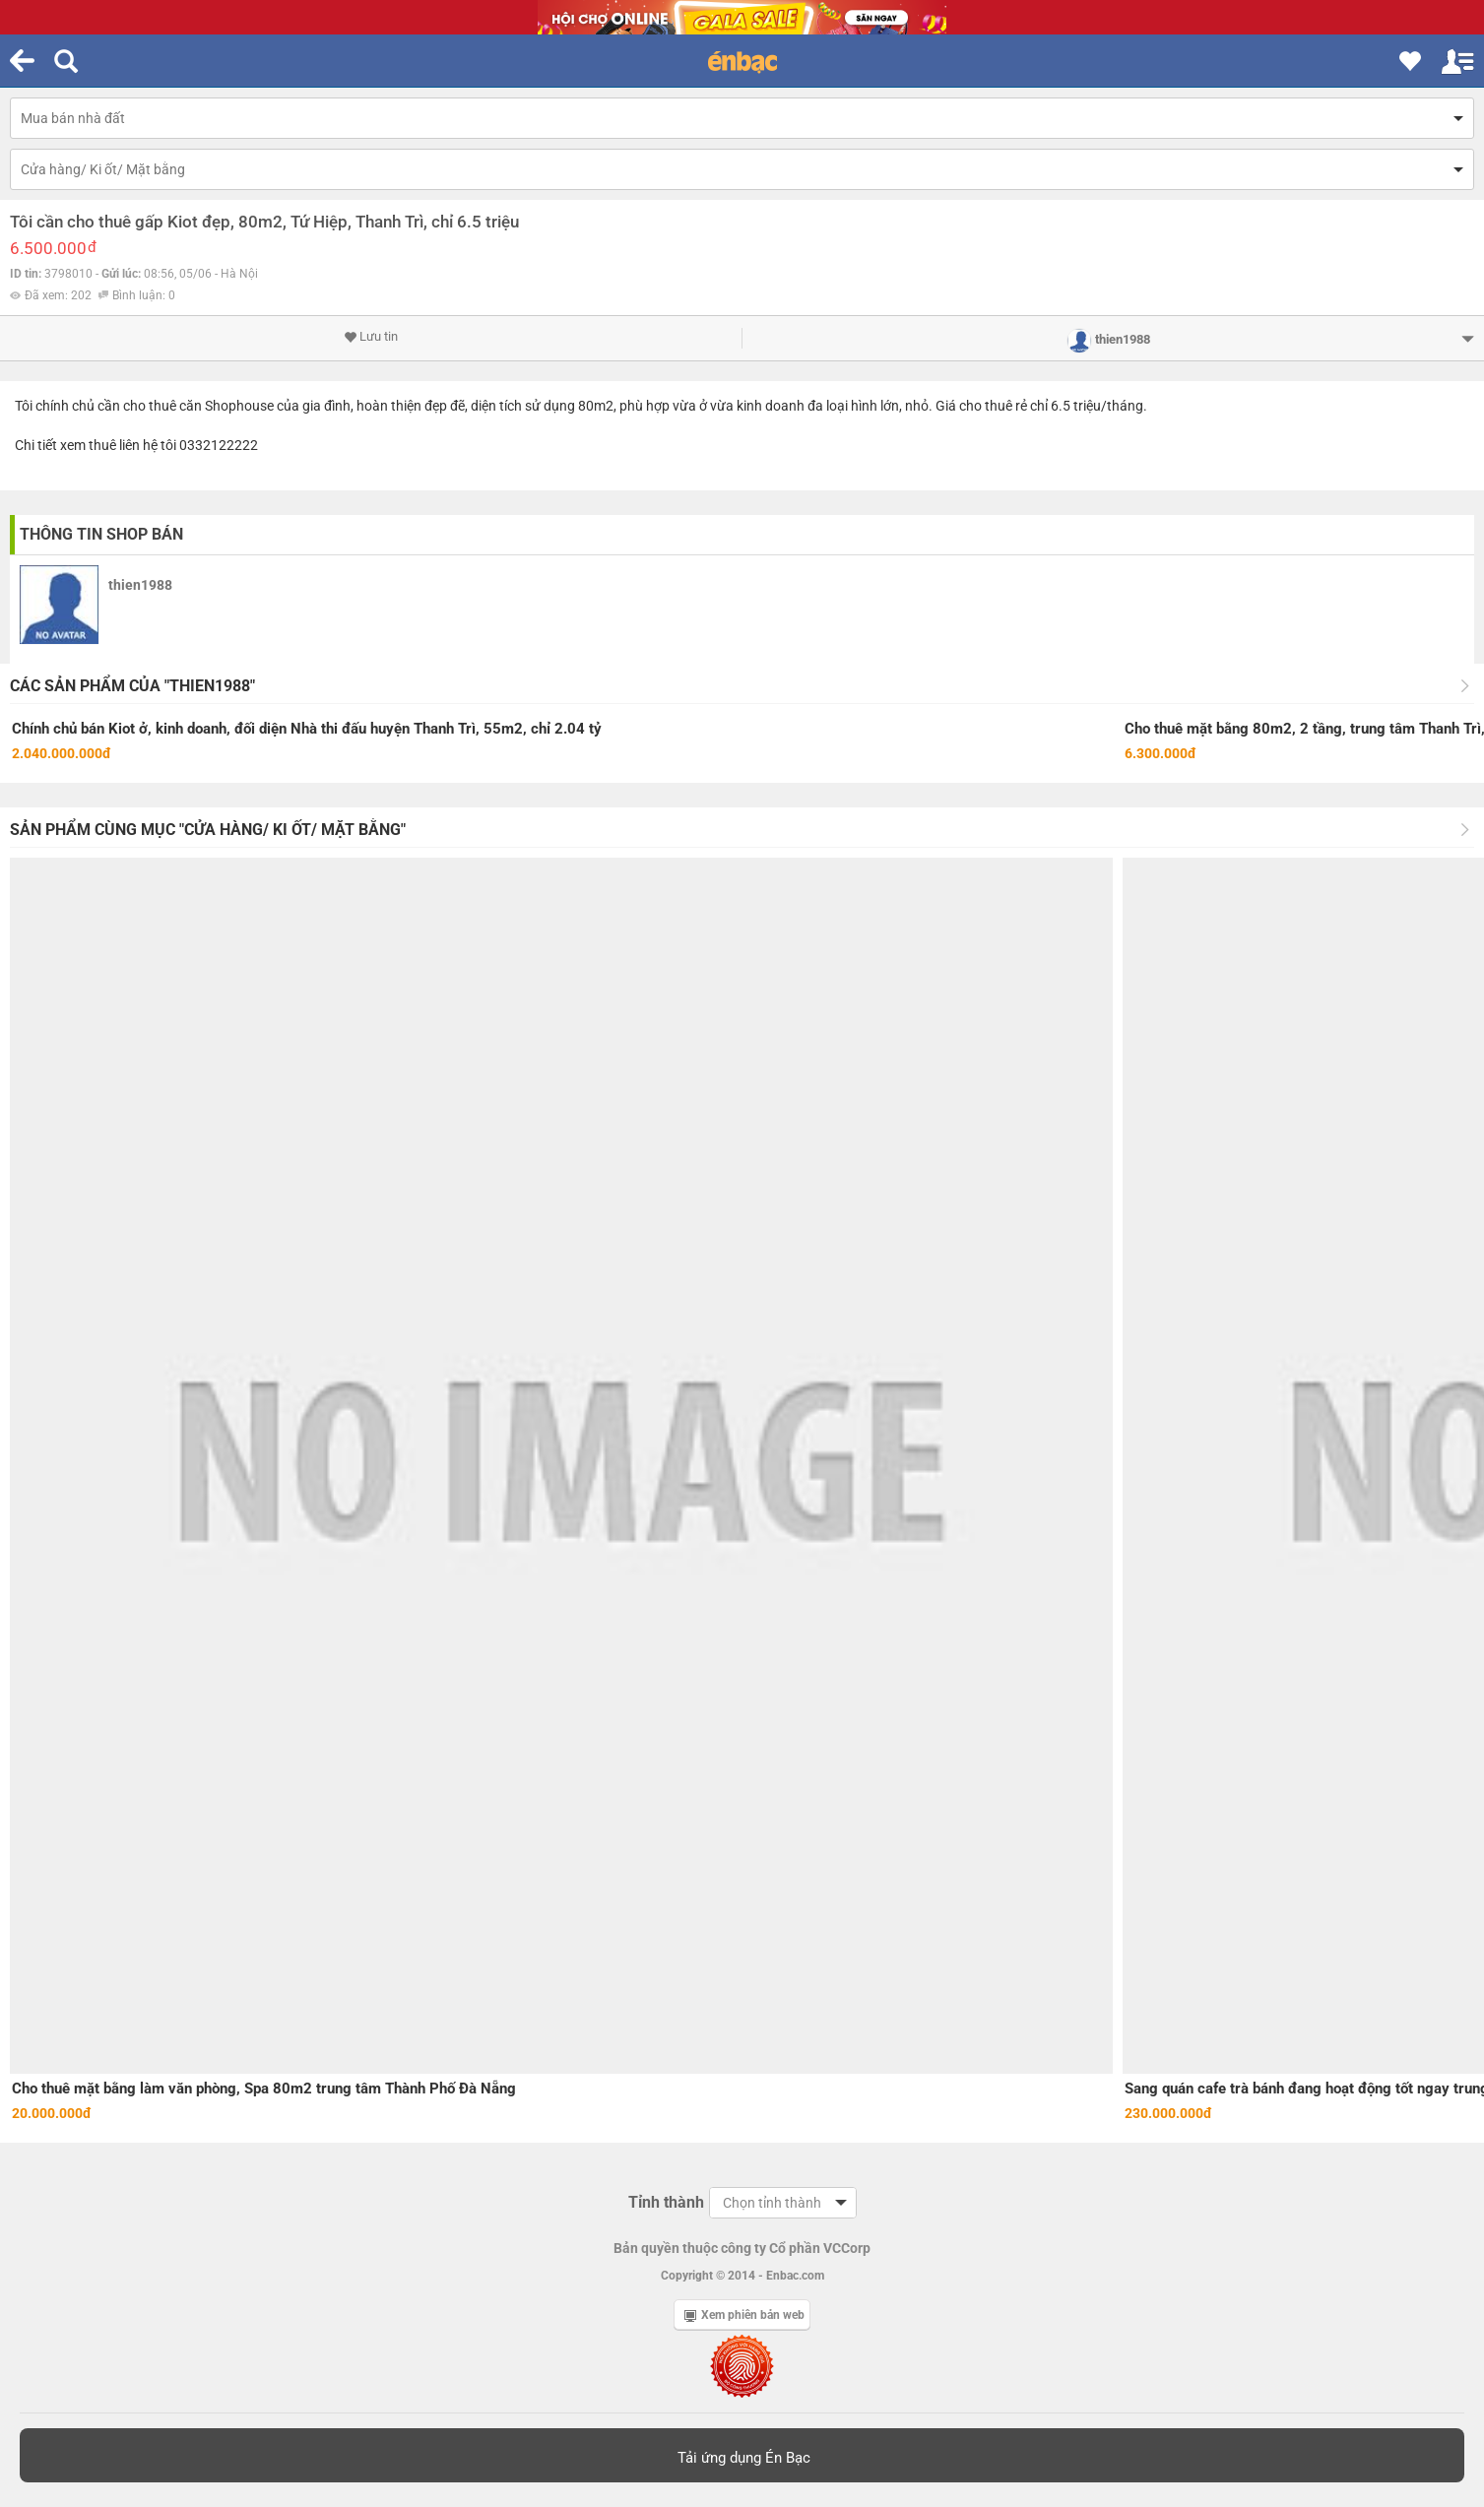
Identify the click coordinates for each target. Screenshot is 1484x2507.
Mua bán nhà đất (73, 118)
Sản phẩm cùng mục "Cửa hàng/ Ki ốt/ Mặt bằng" (208, 829)
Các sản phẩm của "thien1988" (132, 685)
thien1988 (140, 585)
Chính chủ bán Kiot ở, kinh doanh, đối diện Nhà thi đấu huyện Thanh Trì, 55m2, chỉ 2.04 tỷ (307, 729)
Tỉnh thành (666, 2202)
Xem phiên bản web (744, 2315)
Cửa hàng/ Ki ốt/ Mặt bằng (103, 169)
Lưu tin (371, 337)
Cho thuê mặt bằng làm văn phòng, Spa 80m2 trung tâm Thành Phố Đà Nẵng (264, 2088)
